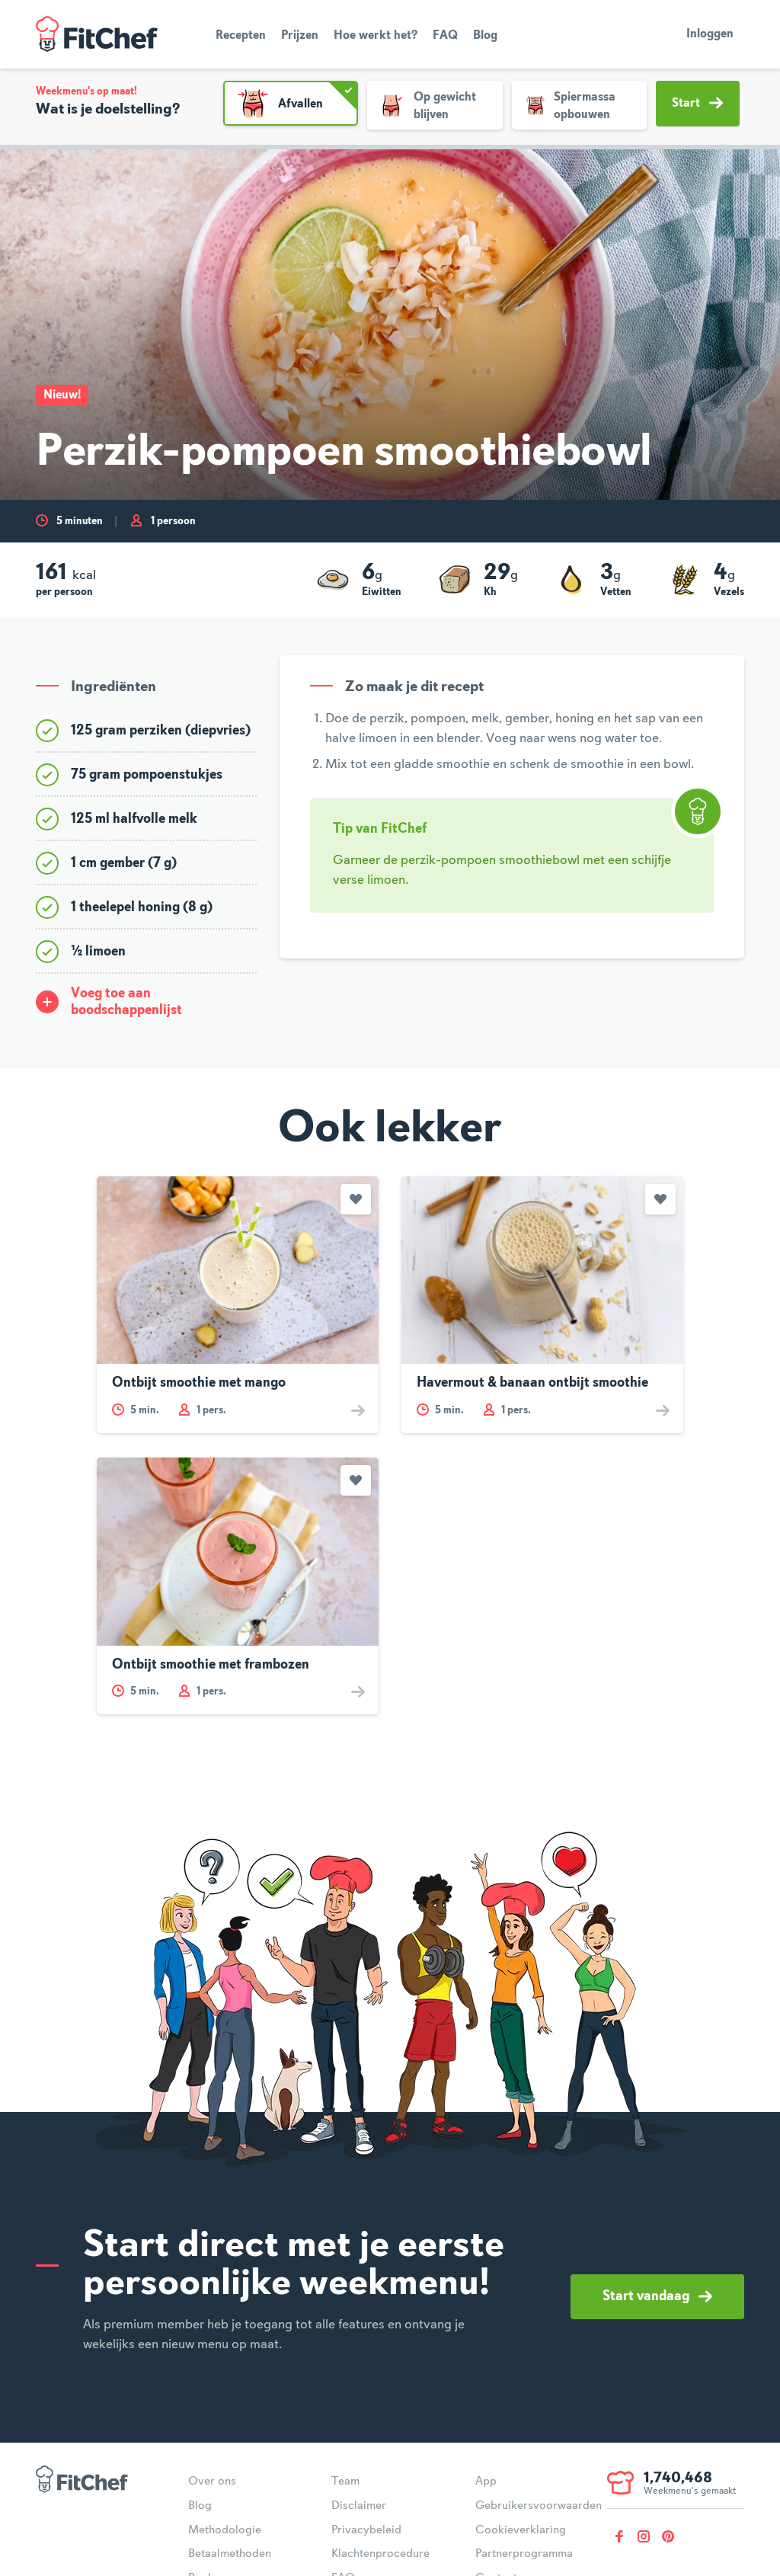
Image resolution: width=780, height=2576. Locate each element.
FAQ (445, 36)
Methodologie (224, 2530)
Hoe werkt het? (375, 36)
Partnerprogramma (524, 2554)
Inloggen (710, 34)
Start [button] (697, 103)
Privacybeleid (366, 2530)
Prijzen (299, 36)
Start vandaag (657, 2296)
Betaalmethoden (229, 2554)
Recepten (241, 36)
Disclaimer (358, 2506)
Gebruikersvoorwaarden (538, 2506)
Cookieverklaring (520, 2530)
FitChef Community (97, 34)
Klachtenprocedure (380, 2554)
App (486, 2481)
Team (345, 2481)
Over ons (212, 2481)
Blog (485, 36)
